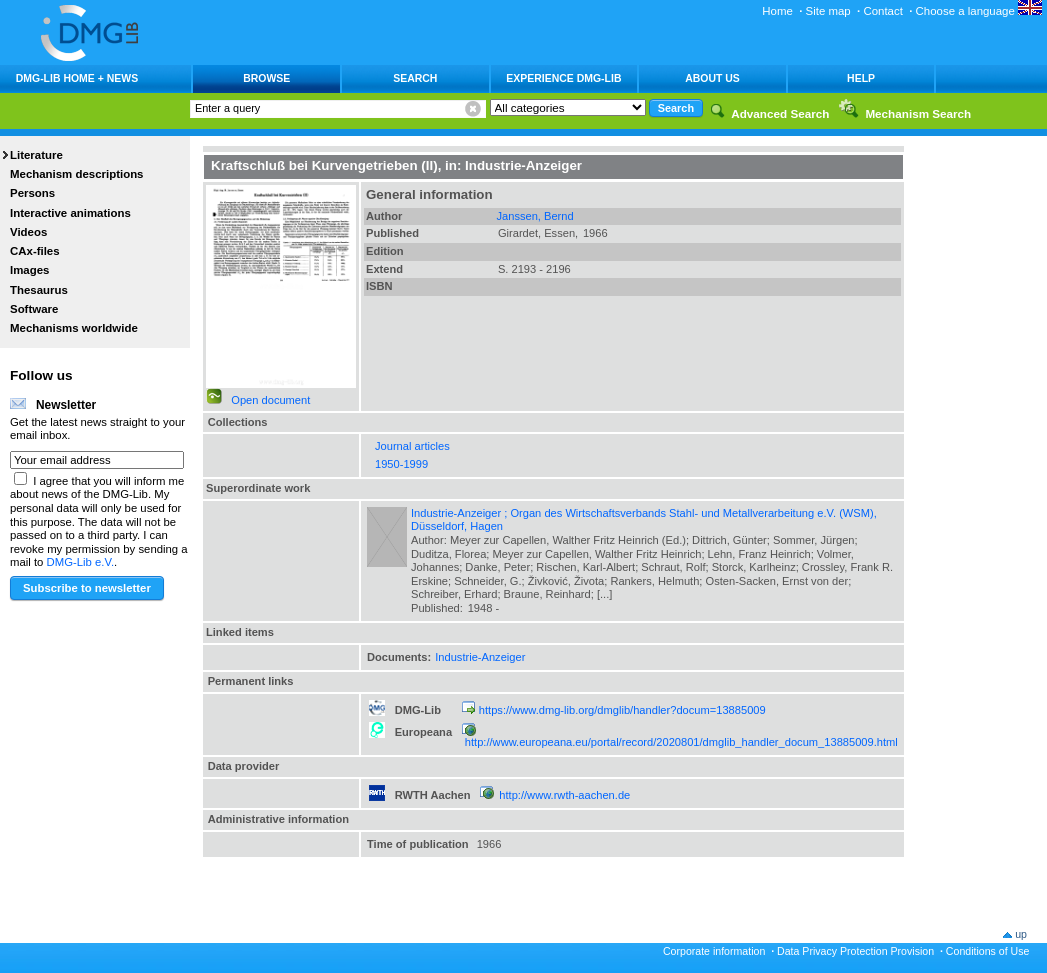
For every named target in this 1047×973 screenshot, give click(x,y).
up (1021, 934)
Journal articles (412, 446)
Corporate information (714, 951)
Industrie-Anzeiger (480, 657)
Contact (882, 11)
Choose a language (979, 11)
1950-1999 (401, 464)
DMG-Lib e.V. (81, 562)
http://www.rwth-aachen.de (564, 795)
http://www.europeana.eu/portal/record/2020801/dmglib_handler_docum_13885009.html (681, 742)
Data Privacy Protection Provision (855, 951)
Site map (828, 11)
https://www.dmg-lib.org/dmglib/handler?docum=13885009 (622, 710)
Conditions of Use (988, 951)
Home (777, 11)
